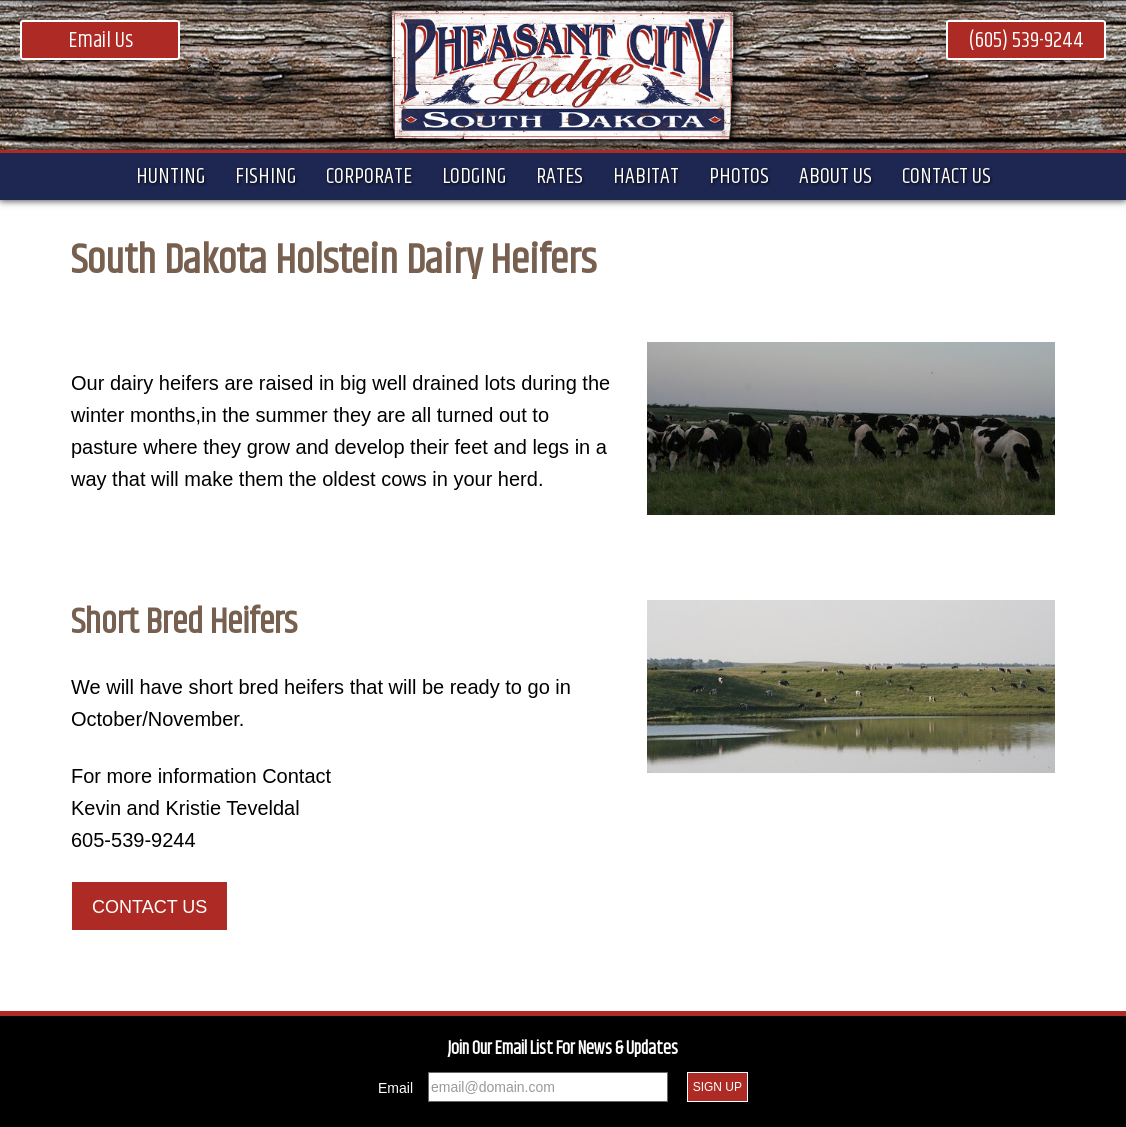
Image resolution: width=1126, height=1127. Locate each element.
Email (395, 1088)
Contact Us (149, 907)
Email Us (100, 41)
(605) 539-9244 (1026, 41)
